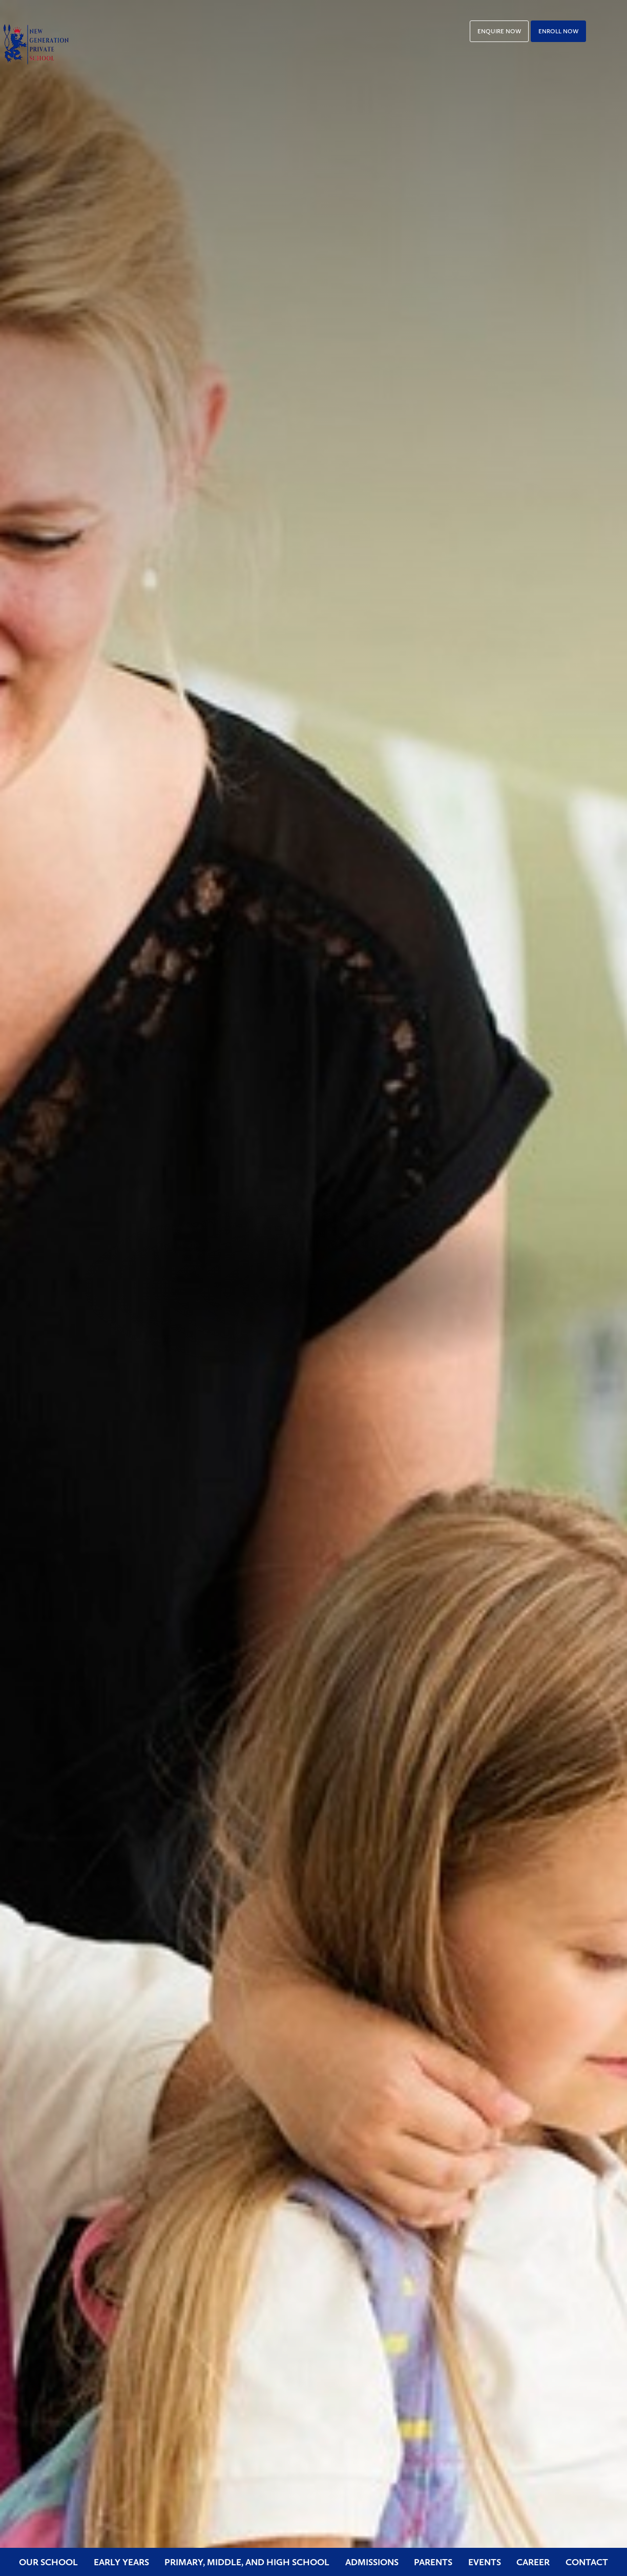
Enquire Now (499, 31)
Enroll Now (558, 31)
